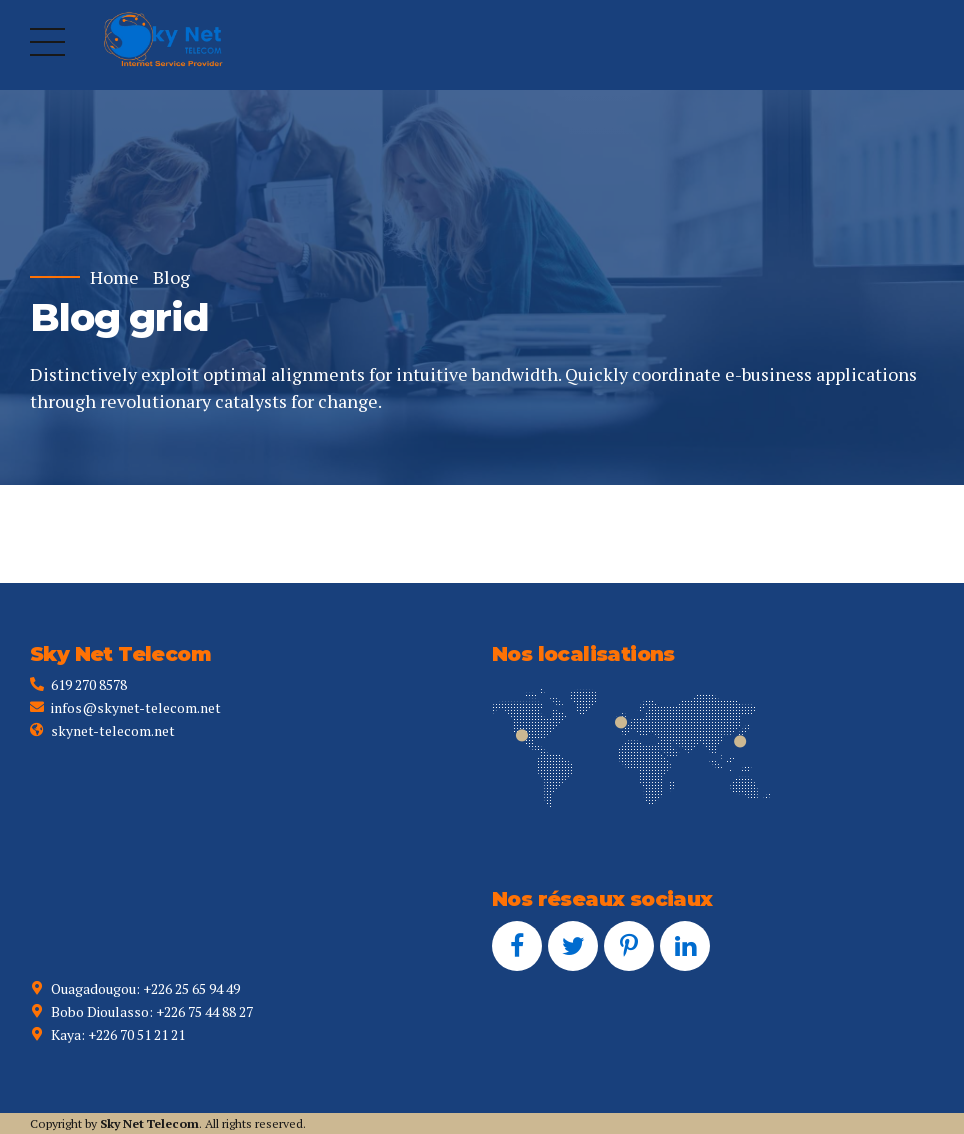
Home (114, 277)
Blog (171, 277)
